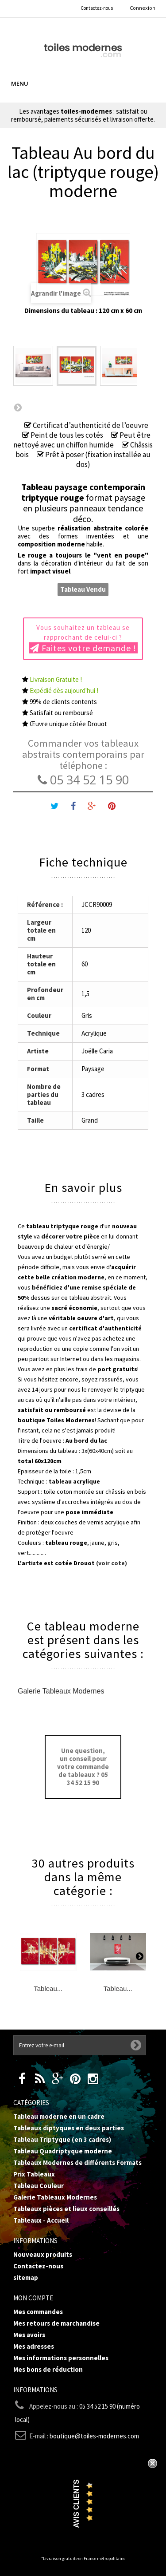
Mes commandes (38, 2311)
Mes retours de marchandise (56, 2323)
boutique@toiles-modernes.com (94, 2436)
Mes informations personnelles (60, 2358)
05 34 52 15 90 (83, 780)
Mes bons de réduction (48, 2369)
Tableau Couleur (38, 2185)
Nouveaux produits (42, 2254)
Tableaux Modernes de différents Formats (77, 2162)
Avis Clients (76, 2504)
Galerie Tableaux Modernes (61, 1691)
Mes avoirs (29, 2335)
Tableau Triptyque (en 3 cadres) (62, 2139)
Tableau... (48, 1988)
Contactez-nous (97, 8)
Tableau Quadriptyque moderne (62, 2151)
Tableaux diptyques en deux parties (68, 2128)
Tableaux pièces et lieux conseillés (66, 2208)
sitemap (25, 2277)
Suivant (17, 407)
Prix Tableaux (34, 2174)
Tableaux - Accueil (41, 2220)
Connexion (142, 7)
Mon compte (33, 2298)
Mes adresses (33, 2346)
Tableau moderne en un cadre (58, 2116)
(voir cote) (111, 1563)
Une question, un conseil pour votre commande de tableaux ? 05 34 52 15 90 (83, 1766)
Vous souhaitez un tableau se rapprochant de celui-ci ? (83, 638)
